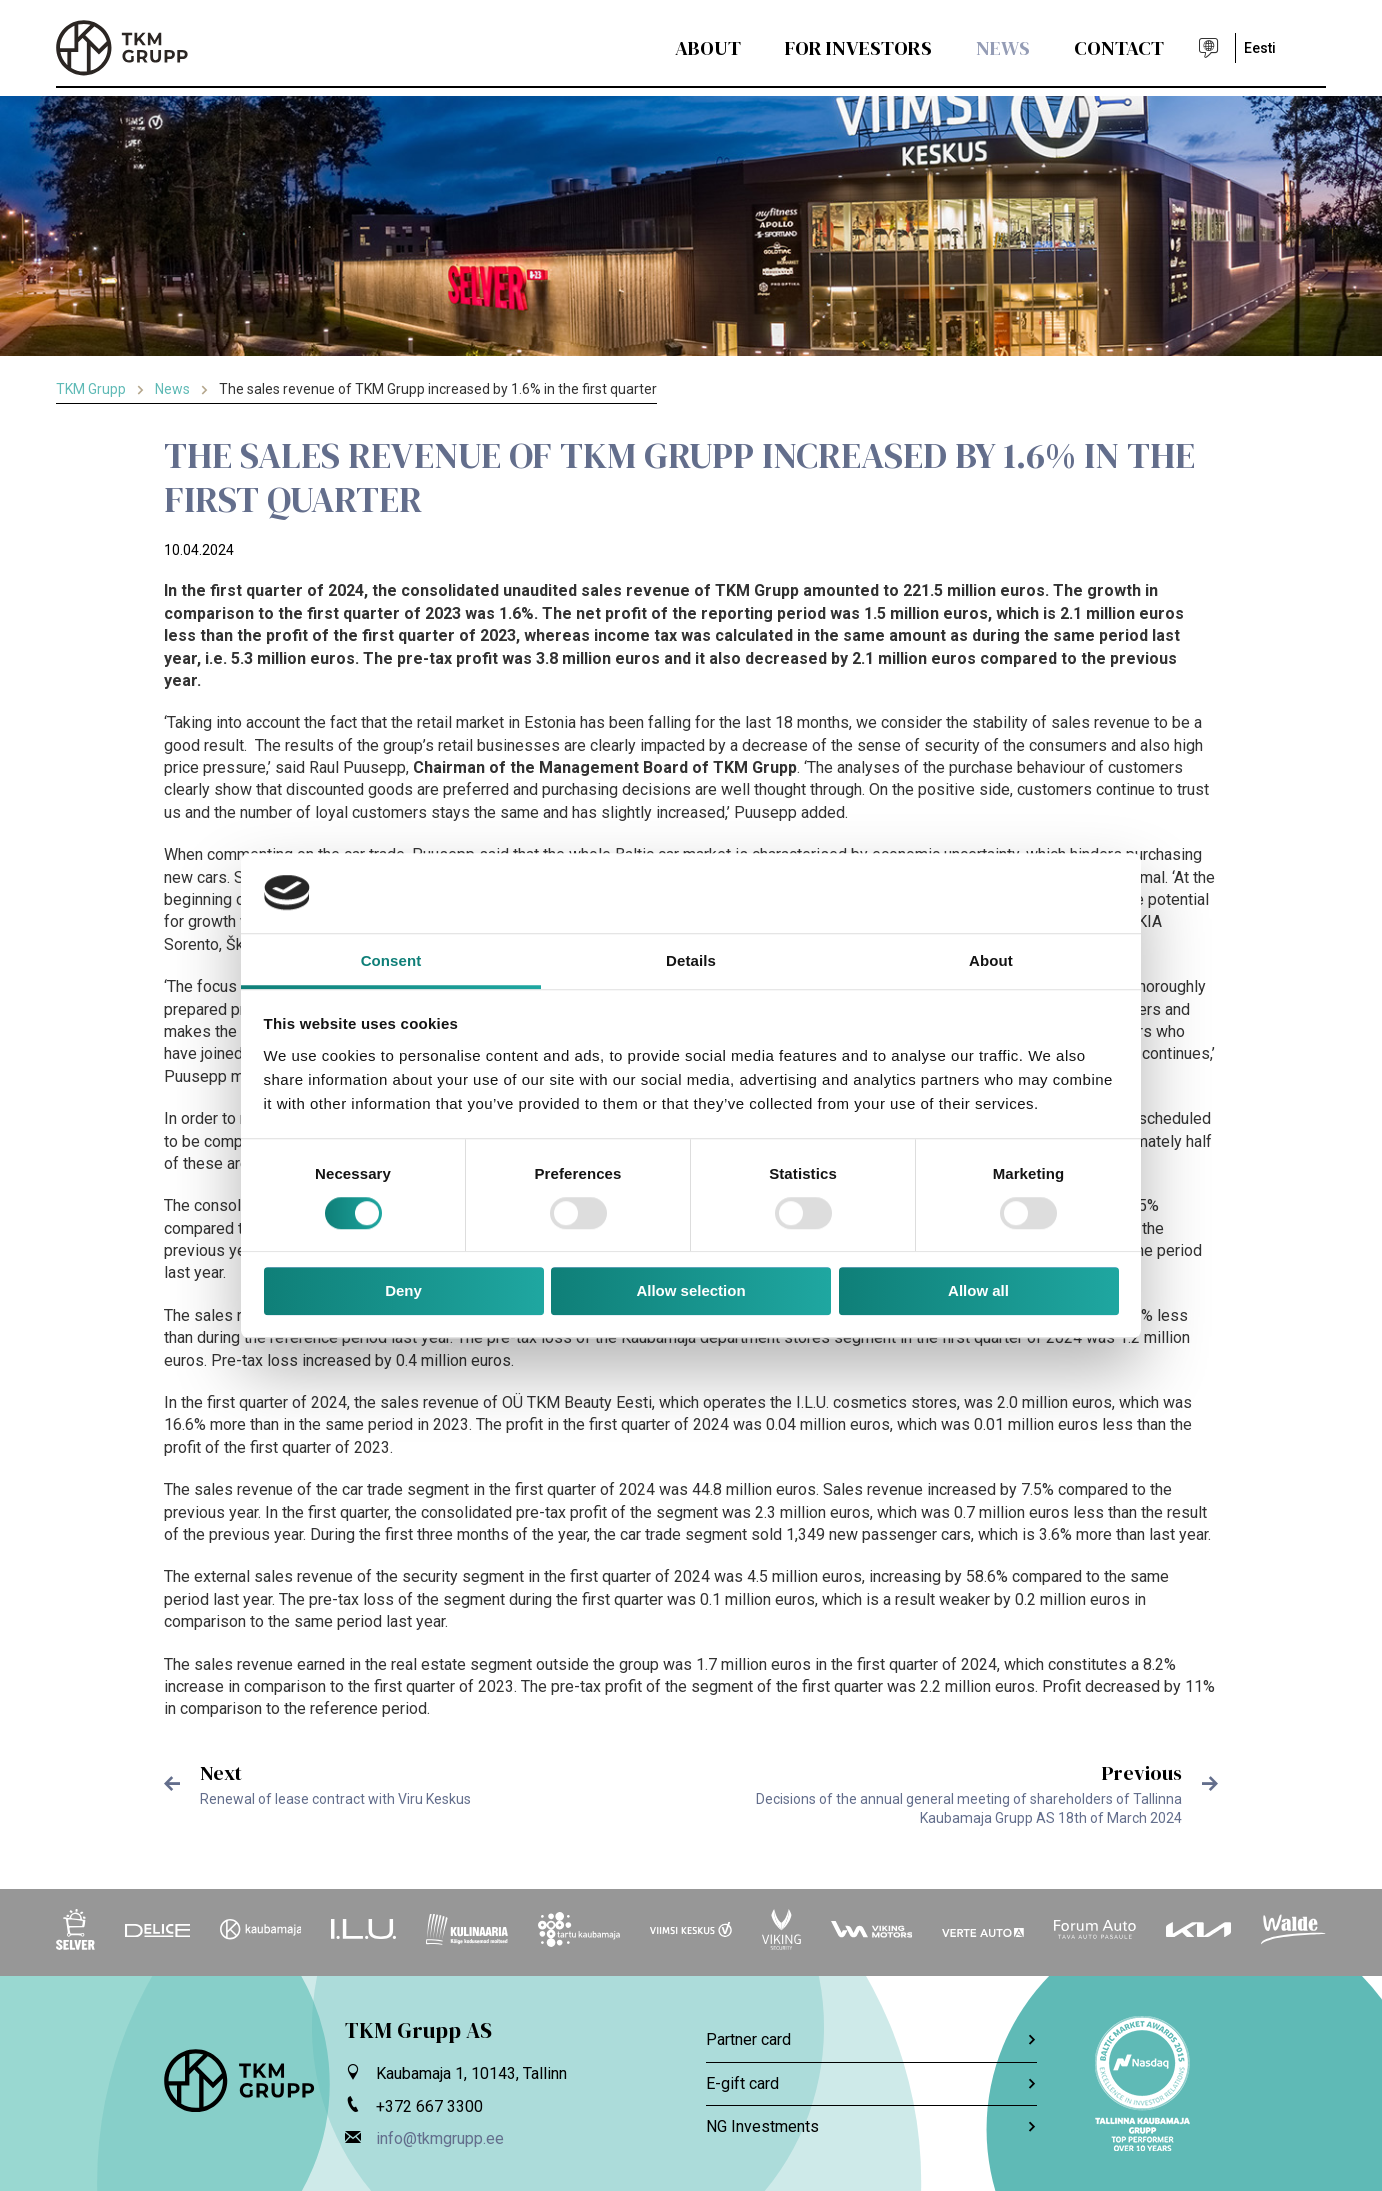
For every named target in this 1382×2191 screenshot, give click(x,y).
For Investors (858, 48)
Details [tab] (691, 960)
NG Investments (871, 2126)
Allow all (978, 1291)
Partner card (871, 2039)
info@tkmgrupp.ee (440, 2138)
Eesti (1260, 48)
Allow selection (690, 1291)
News (1003, 48)
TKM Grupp (91, 389)
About (708, 48)
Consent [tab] (391, 960)
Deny (403, 1291)
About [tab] (991, 960)
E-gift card (871, 2083)
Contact (1119, 48)
